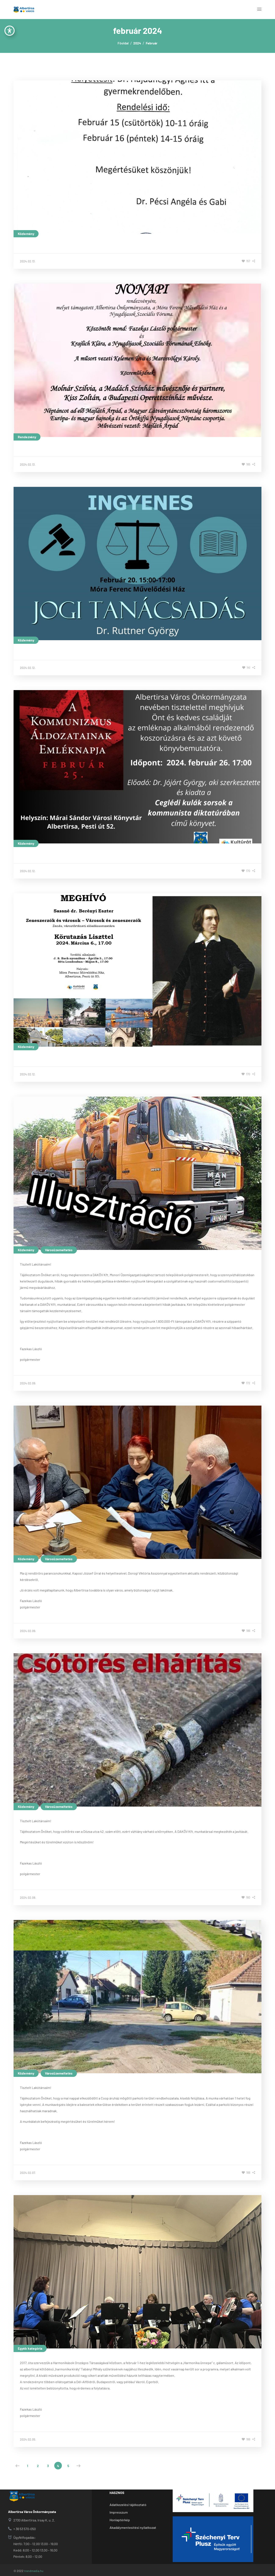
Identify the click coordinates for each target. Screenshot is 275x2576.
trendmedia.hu (33, 2571)
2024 (137, 43)
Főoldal (123, 43)
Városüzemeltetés (59, 1250)
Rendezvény (27, 437)
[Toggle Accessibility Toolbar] (9, 30)
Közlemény (26, 234)
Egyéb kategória (30, 2348)
